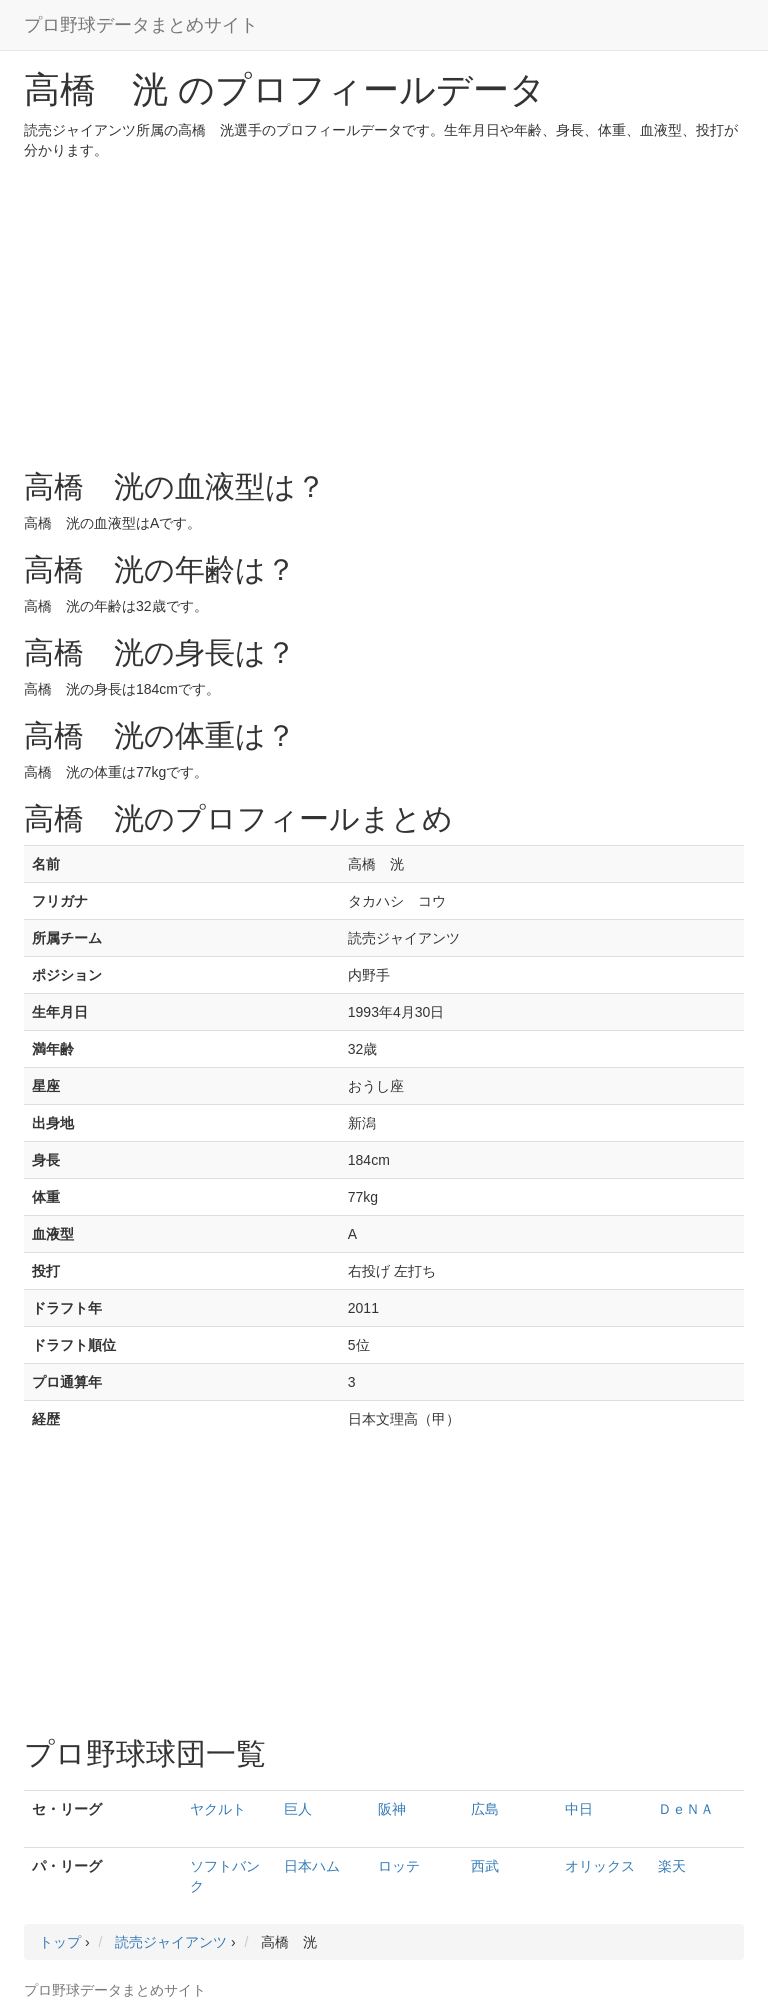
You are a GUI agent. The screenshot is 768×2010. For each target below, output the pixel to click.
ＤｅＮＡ (686, 1809)
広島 (485, 1809)
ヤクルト (218, 1809)
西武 (485, 1866)
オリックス (600, 1866)
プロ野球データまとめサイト (141, 25)
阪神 (392, 1809)
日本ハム (312, 1866)
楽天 (672, 1866)
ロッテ (399, 1866)
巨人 (298, 1809)
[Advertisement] (384, 310)
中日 (579, 1809)
